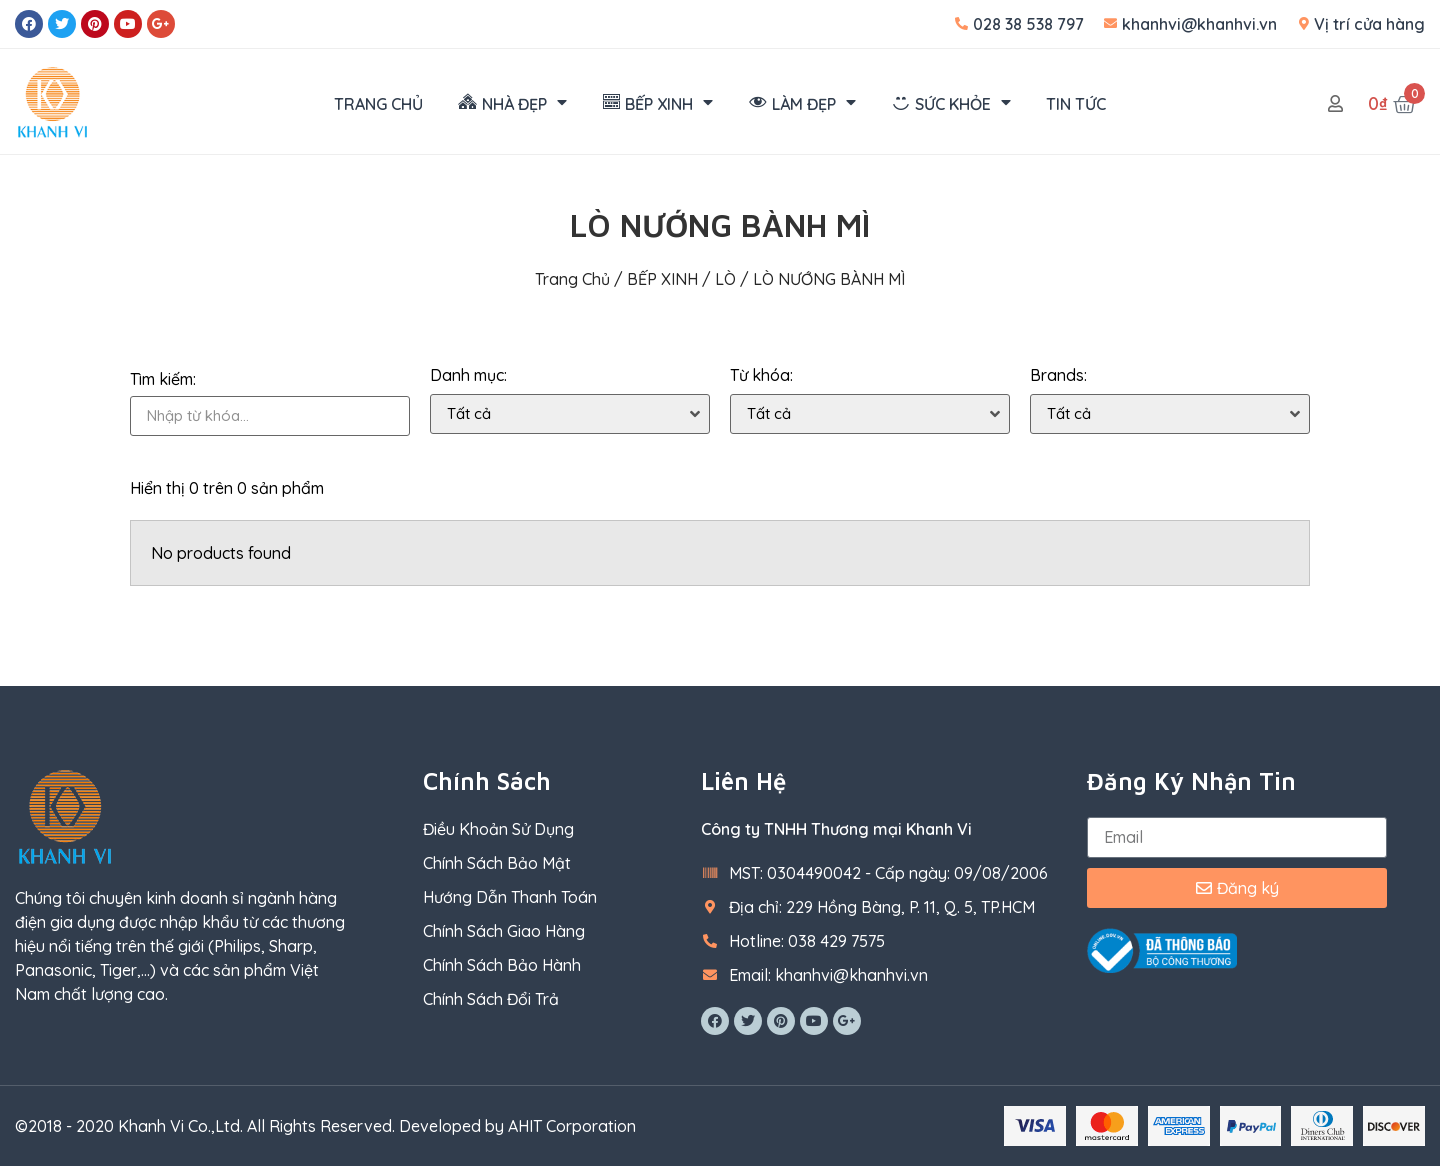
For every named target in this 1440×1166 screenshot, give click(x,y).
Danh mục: (468, 375)
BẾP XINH (662, 279)
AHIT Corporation (572, 1126)
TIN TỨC (1076, 104)
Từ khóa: (761, 375)
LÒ (725, 279)
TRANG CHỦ (378, 104)
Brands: (1058, 375)
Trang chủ (572, 279)
